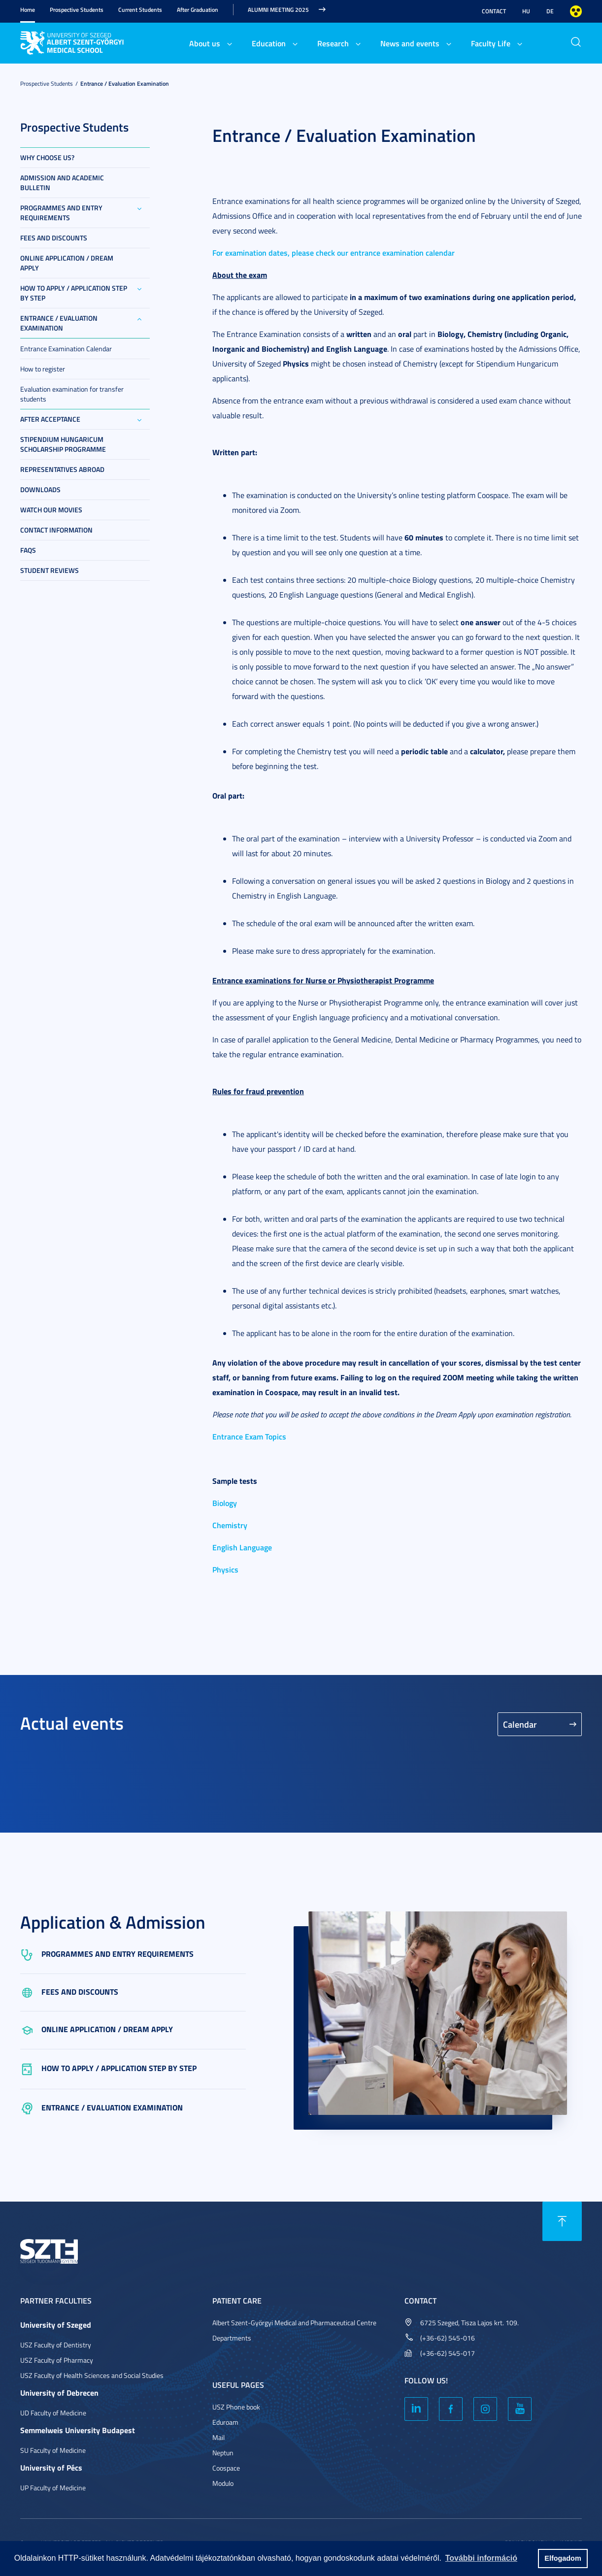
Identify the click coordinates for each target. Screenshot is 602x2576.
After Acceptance (50, 419)
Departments (231, 2337)
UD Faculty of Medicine (53, 2412)
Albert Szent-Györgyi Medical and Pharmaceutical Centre (294, 2322)
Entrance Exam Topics (249, 1436)
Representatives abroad (62, 469)
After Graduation (197, 9)
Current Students (140, 9)
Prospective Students (76, 9)
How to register (42, 368)
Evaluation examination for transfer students (72, 393)
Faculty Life (490, 43)
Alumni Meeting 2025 (278, 9)
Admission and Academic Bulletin (62, 182)
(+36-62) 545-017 (447, 2353)
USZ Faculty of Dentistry (55, 2344)
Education (269, 43)
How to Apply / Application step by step (73, 292)
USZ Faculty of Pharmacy (56, 2360)
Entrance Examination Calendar (66, 348)
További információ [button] (481, 2558)
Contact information (56, 530)
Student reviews (49, 570)
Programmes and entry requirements (61, 212)
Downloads (40, 489)
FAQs (28, 550)
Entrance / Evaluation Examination (124, 83)
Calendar (520, 1724)
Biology (224, 1502)
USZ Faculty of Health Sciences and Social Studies (92, 2375)
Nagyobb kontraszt (576, 11)
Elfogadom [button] (562, 2558)
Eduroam (225, 2422)
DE (550, 11)
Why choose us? (47, 157)
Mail (218, 2437)
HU (526, 11)
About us (204, 43)
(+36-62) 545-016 (447, 2337)
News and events (409, 43)
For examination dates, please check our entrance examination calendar (333, 252)
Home (27, 9)
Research (333, 43)
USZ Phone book (236, 2406)
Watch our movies (51, 509)
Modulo (223, 2483)
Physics (225, 1569)
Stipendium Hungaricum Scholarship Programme (63, 444)
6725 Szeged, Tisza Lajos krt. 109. (469, 2322)
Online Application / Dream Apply (66, 262)
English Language (242, 1547)
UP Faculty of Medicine (53, 2487)
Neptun (223, 2452)
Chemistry (229, 1525)
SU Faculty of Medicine (53, 2450)
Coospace (226, 2468)
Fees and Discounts (53, 237)
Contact (494, 11)
